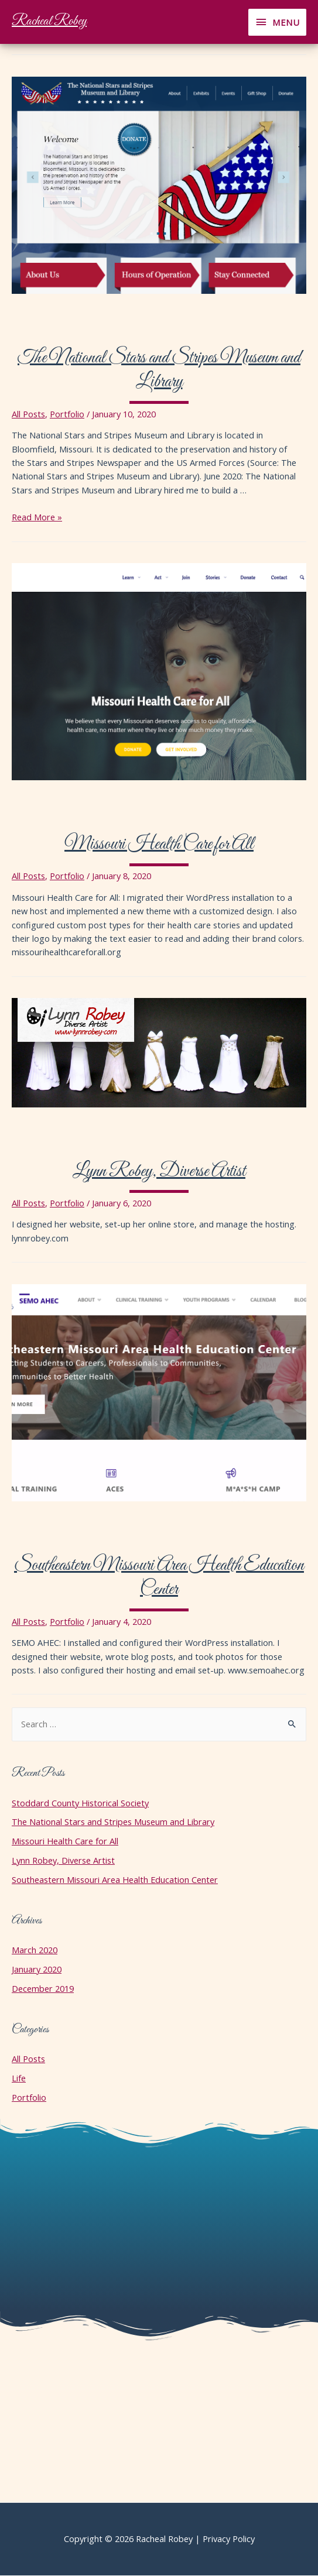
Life (19, 2078)
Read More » (37, 517)
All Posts (28, 414)
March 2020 (34, 1950)
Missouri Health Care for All (159, 844)
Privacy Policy (229, 2538)
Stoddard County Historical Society (80, 1803)
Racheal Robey (49, 21)
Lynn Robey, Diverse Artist (159, 1172)
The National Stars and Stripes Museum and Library (159, 371)
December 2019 (43, 1988)
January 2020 (36, 1969)
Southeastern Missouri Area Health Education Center (159, 1578)
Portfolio (67, 414)
